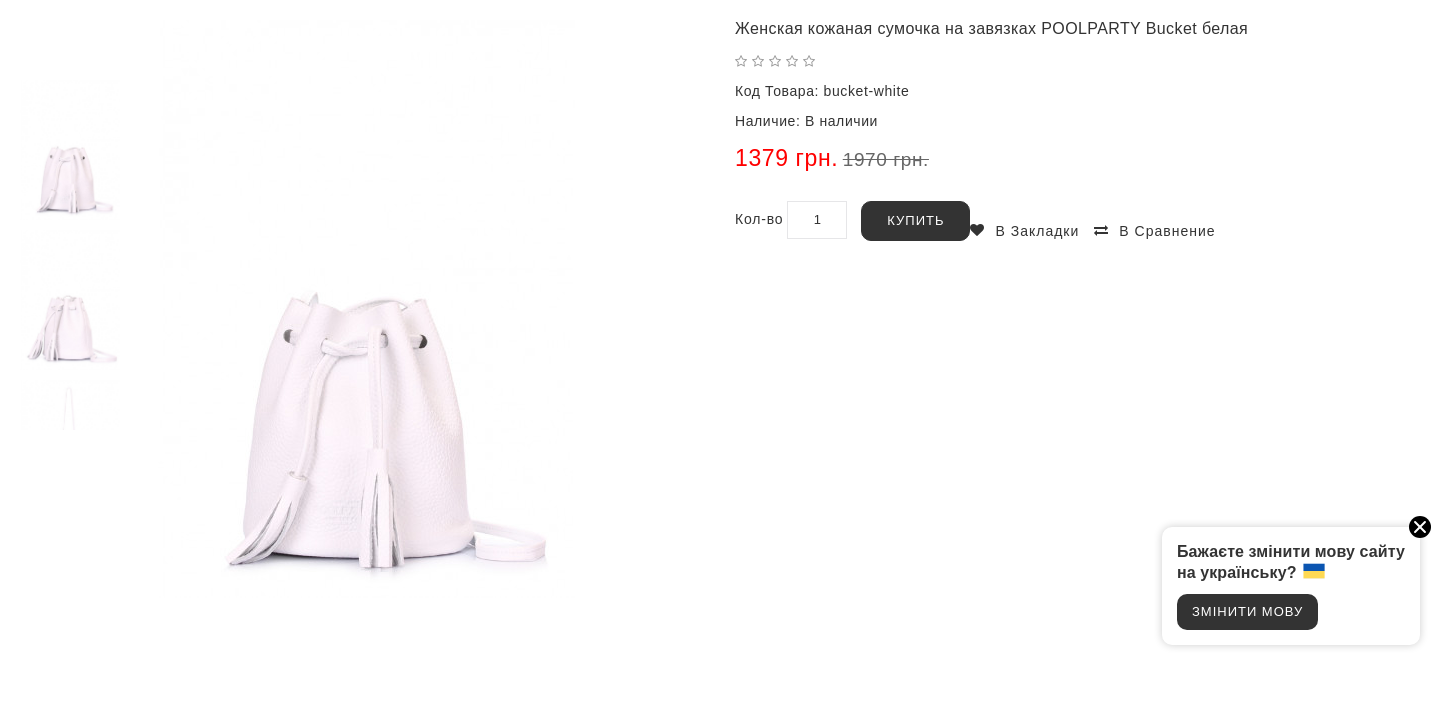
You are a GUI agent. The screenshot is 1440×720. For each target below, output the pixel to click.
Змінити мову (1247, 611)
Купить (915, 220)
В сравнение (1167, 231)
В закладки (1037, 231)
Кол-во (759, 219)
